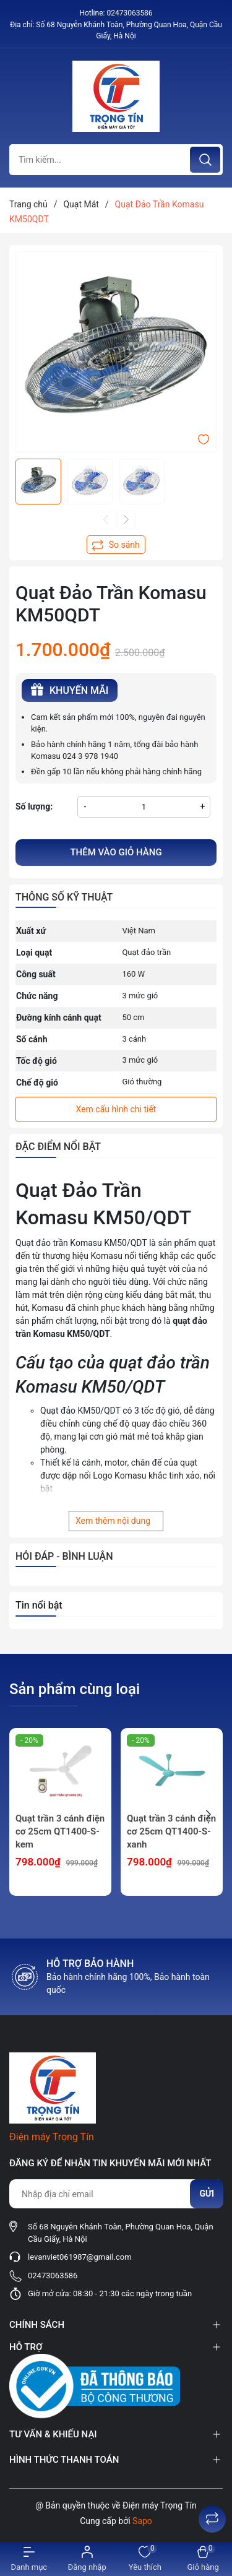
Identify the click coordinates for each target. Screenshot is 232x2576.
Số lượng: (34, 806)
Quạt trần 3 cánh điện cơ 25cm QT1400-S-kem (60, 1831)
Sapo (142, 2521)
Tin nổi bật (38, 1605)
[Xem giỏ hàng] (203, 2559)
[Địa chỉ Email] (116, 2193)
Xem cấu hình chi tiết (116, 1109)
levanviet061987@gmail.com (80, 2257)
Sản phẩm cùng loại (74, 1689)
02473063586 (129, 13)
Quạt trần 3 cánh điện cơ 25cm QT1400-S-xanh (171, 1831)
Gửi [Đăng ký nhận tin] (206, 2193)
